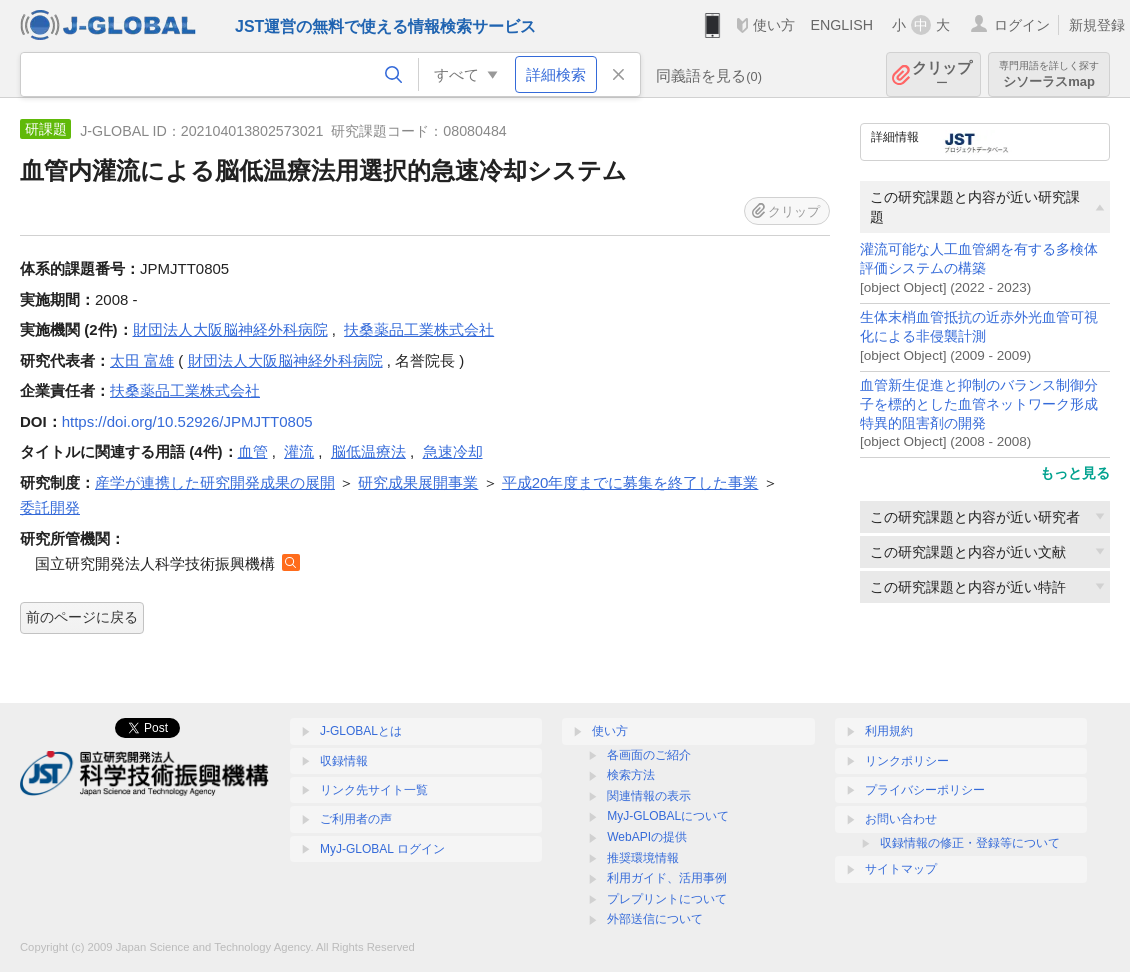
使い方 (774, 25)
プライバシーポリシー (925, 790)
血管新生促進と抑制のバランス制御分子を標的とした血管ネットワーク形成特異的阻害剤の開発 (979, 404)
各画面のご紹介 (649, 755)
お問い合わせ (901, 819)
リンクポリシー (907, 761)
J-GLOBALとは (361, 731)
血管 (253, 451)
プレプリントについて (667, 899)
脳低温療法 (368, 451)
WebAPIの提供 (647, 837)
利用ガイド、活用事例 (667, 878)
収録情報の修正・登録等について (970, 843)
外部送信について (655, 919)
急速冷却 (453, 451)
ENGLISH (841, 25)
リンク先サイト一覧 (374, 790)
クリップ (942, 74)
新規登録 (1097, 25)
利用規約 (889, 731)
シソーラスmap (1049, 74)
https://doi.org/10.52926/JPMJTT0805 (187, 421)
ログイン (1022, 25)
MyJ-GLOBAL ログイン (382, 849)
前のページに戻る (82, 617)
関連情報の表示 (649, 796)
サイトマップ (901, 869)
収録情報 (344, 761)
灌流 (299, 451)
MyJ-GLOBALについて (668, 816)
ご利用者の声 (356, 819)
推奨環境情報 (643, 858)
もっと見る (1075, 473)
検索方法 (631, 775)
